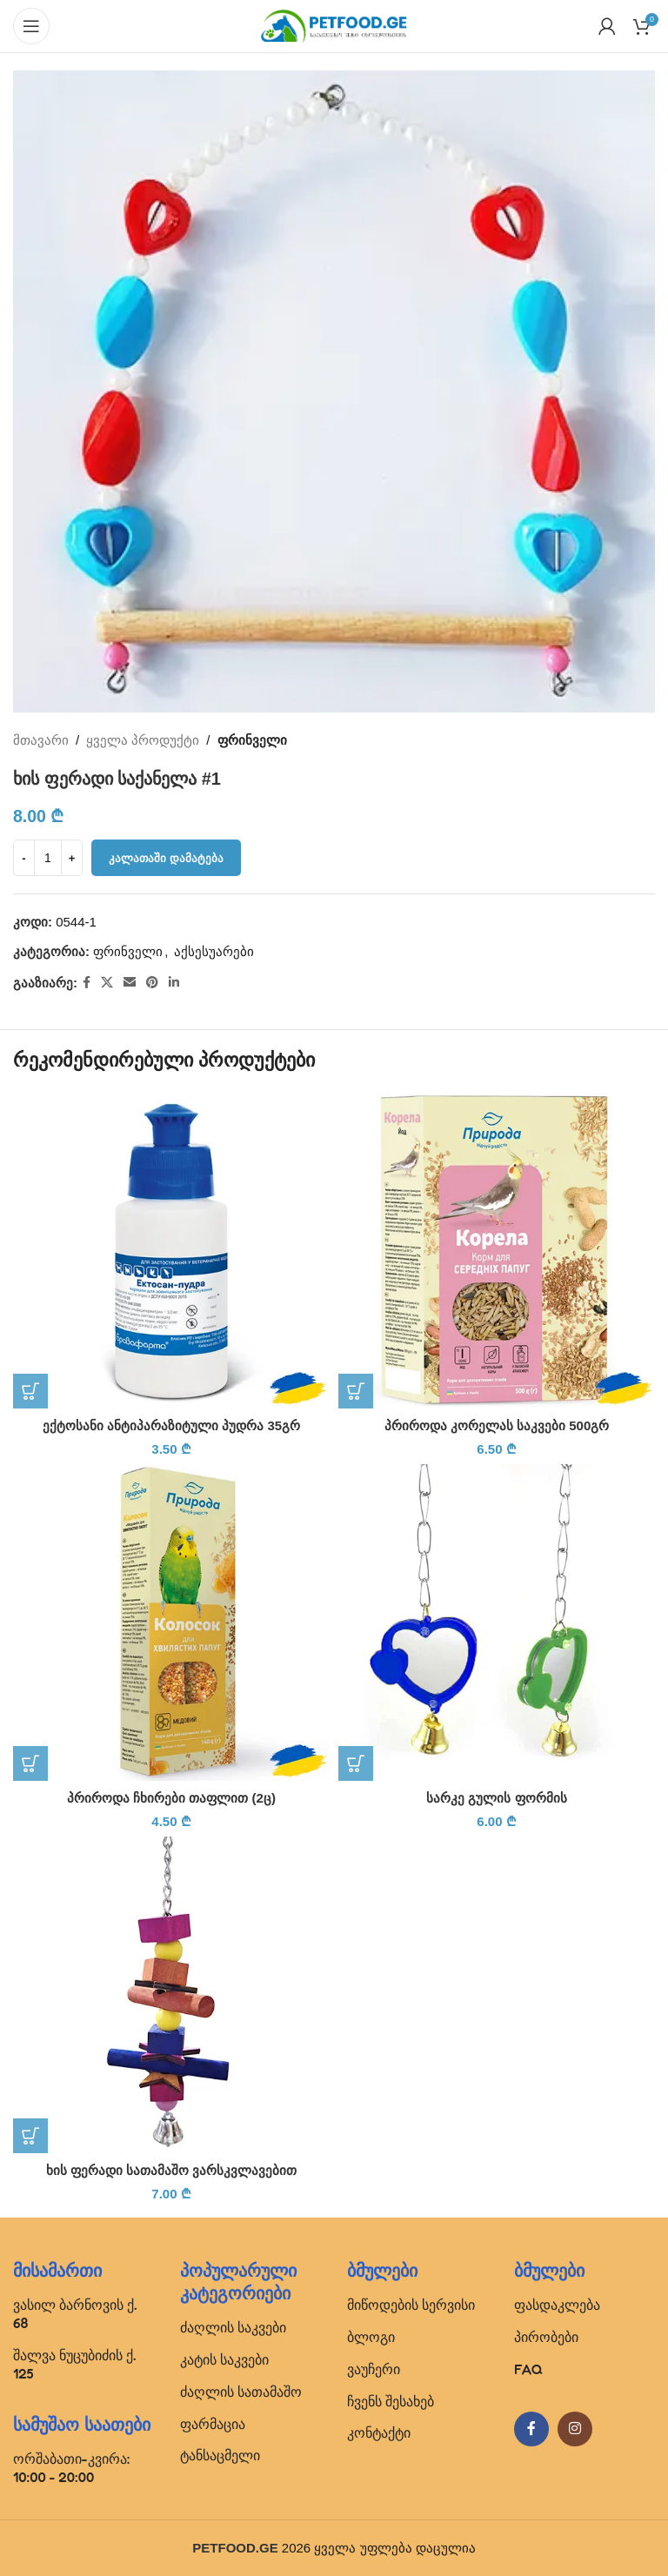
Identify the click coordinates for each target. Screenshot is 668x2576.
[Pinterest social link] (152, 982)
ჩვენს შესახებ (390, 2401)
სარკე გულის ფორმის (496, 1797)
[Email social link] (129, 982)
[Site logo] (334, 24)
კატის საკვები (224, 2359)
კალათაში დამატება (166, 858)
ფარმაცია (212, 2423)
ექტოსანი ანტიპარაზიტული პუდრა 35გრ (171, 1425)
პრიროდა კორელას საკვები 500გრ (497, 1425)
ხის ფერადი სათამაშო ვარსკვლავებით (171, 2170)
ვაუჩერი (373, 2369)
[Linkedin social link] (174, 982)
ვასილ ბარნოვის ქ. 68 (75, 2314)
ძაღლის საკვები (233, 2327)
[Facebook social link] (86, 982)
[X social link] (107, 982)
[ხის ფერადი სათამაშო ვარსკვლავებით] (171, 1995)
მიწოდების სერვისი (411, 2304)
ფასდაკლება (557, 2304)
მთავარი (41, 740)
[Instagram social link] (575, 2429)
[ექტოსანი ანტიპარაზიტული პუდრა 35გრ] (171, 1250)
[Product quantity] (48, 858)
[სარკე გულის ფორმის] (496, 1622)
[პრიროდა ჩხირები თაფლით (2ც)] (171, 1622)
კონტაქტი (379, 2432)
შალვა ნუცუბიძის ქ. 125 (74, 2364)
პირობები (546, 2336)
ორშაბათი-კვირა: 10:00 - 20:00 (71, 2468)
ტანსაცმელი (220, 2455)
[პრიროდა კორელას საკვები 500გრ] (496, 1250)
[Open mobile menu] (31, 26)
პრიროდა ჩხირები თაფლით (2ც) (171, 1797)
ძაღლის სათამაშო (241, 2391)
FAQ (528, 2369)
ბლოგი (371, 2336)
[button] (30, 1391)
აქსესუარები (214, 951)
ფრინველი (252, 740)
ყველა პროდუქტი (142, 740)
